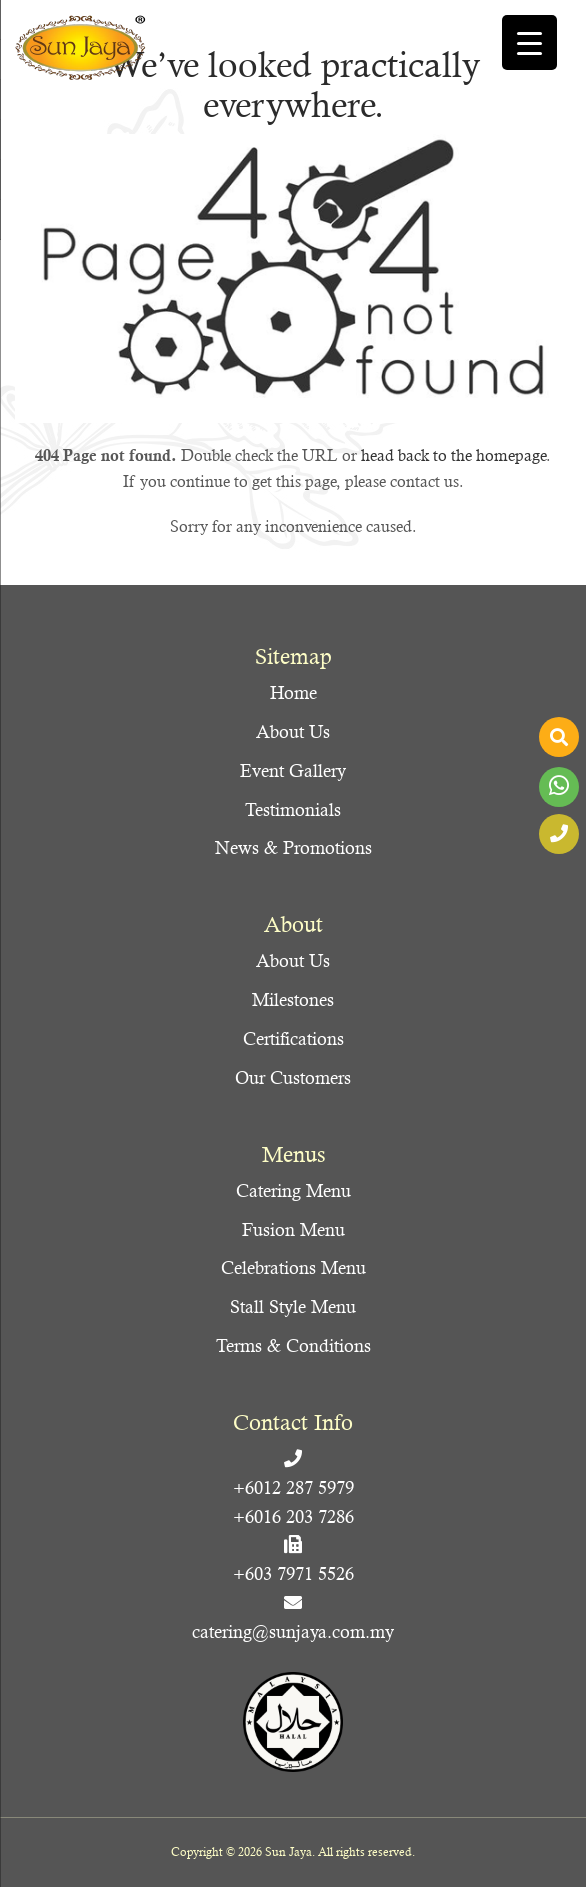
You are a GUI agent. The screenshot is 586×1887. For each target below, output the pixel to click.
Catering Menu (293, 1190)
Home (293, 692)
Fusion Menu (293, 1229)
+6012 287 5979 (293, 1487)
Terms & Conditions (293, 1345)
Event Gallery (293, 770)
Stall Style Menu (293, 1306)
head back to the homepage (453, 455)
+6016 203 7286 (293, 1516)
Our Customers (293, 1077)
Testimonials (293, 809)
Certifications (293, 1038)
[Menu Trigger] (529, 42)
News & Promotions (293, 847)
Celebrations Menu (293, 1267)
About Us (293, 731)
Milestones (293, 999)
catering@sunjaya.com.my (293, 1631)
